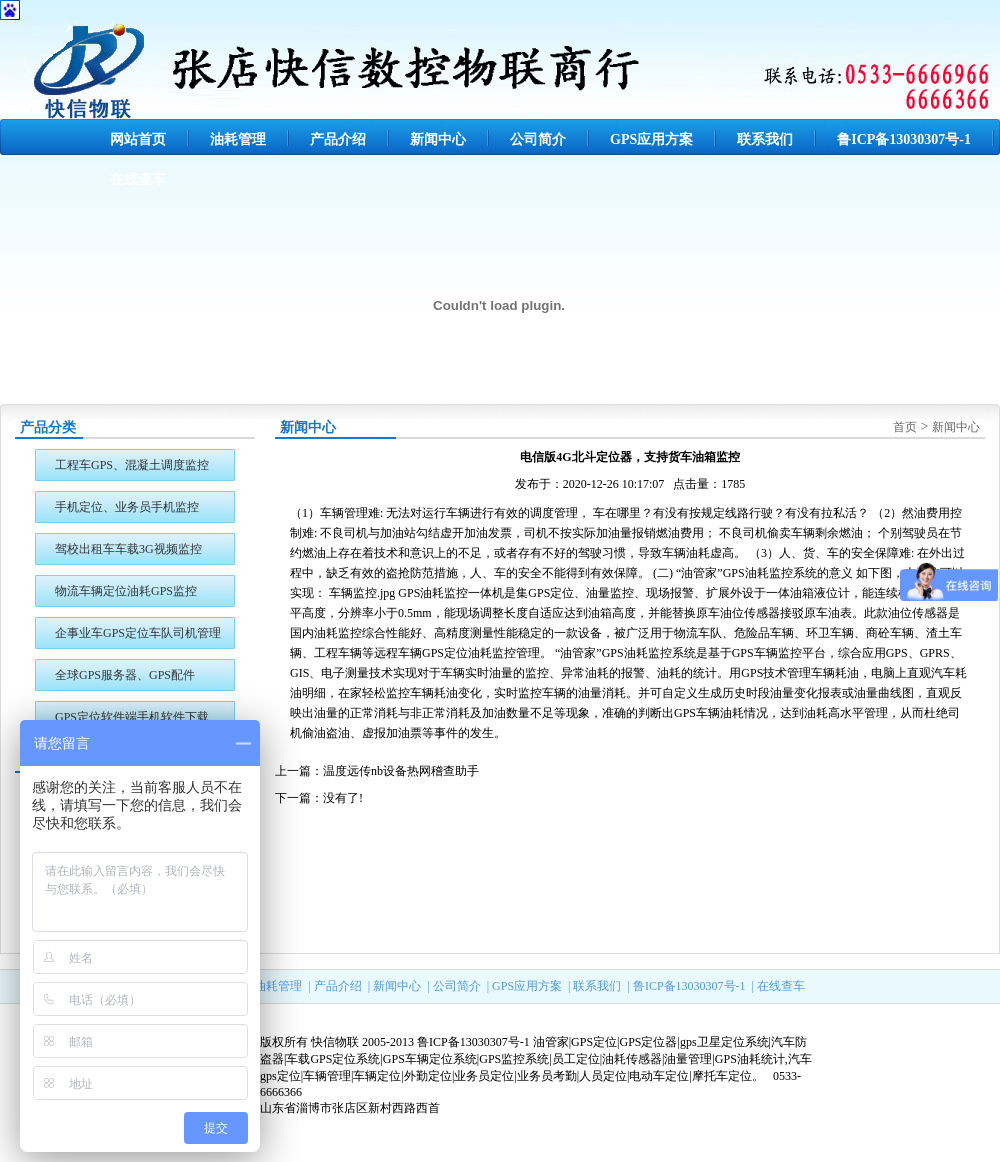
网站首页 (138, 139)
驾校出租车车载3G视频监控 (128, 549)
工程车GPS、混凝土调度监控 (132, 465)
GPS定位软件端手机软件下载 (132, 717)
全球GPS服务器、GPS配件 (125, 675)
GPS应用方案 (651, 139)
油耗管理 (238, 139)
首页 (905, 427)
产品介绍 (338, 139)
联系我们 (765, 139)
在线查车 (138, 179)
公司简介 (538, 139)
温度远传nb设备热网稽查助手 (401, 771)
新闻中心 (438, 139)
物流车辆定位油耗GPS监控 (126, 591)
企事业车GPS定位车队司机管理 (138, 633)
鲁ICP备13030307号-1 (904, 139)
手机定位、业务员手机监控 (127, 507)
